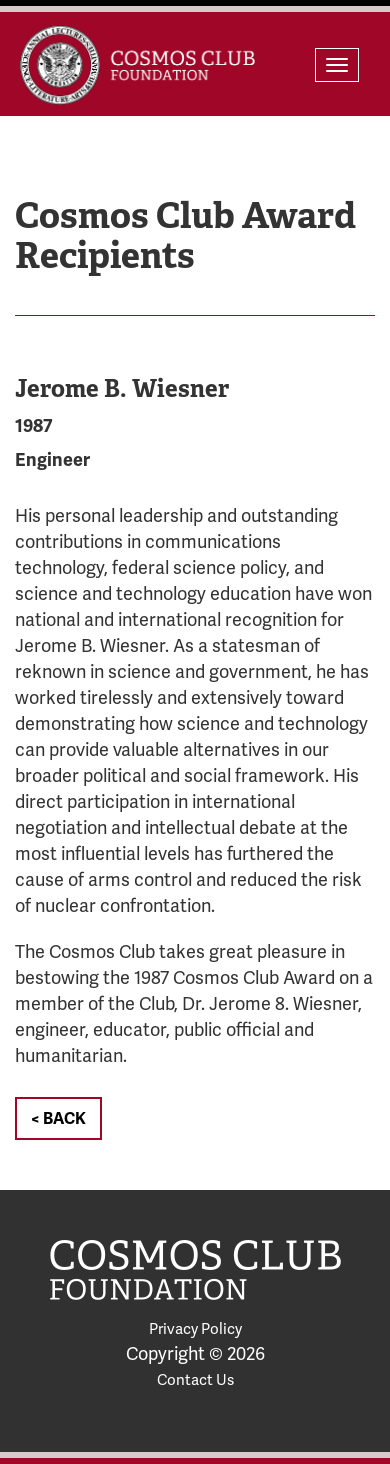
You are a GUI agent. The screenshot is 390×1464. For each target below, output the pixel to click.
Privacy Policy (195, 1329)
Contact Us (195, 1380)
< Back (58, 1119)
